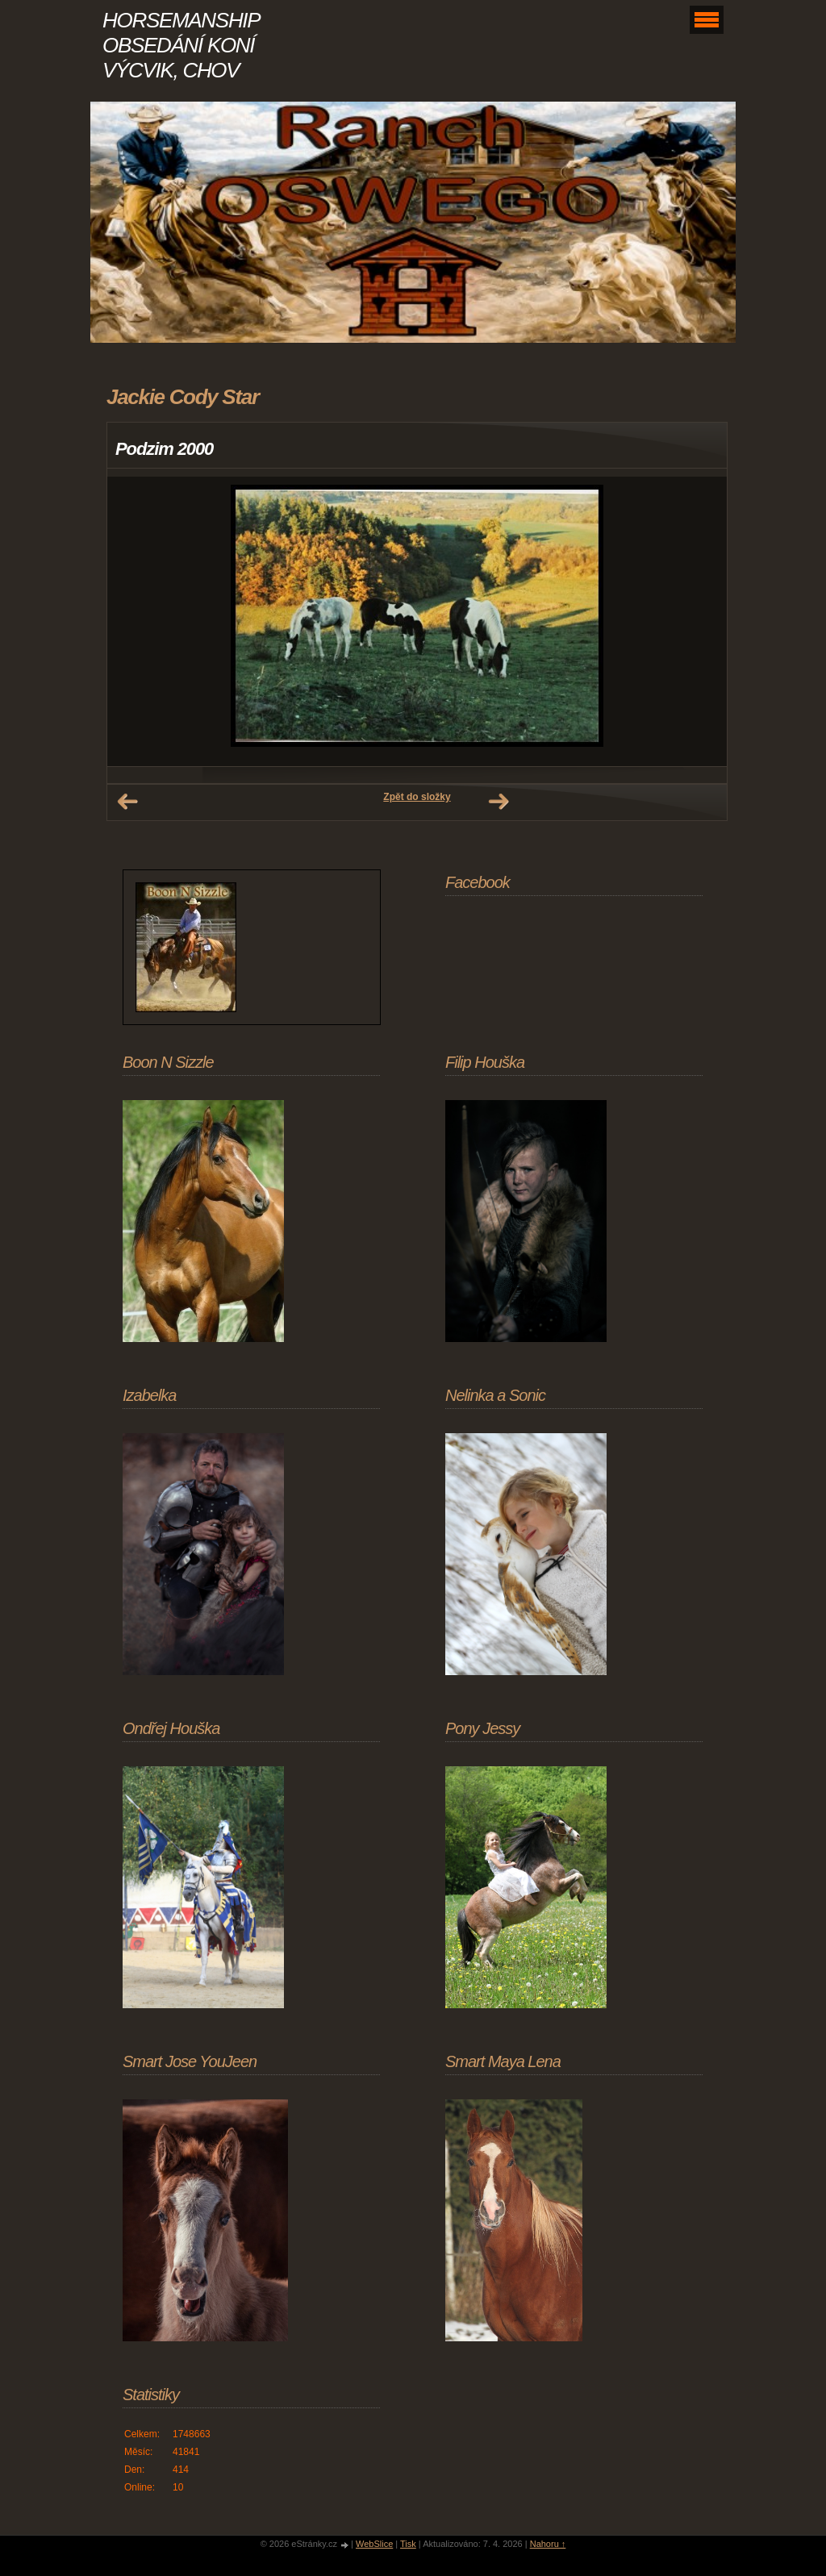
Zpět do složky (416, 796)
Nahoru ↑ (548, 2544)
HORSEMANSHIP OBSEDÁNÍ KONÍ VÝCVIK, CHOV (180, 45)
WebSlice (374, 2544)
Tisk (408, 2544)
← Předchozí (127, 802)
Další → (498, 802)
